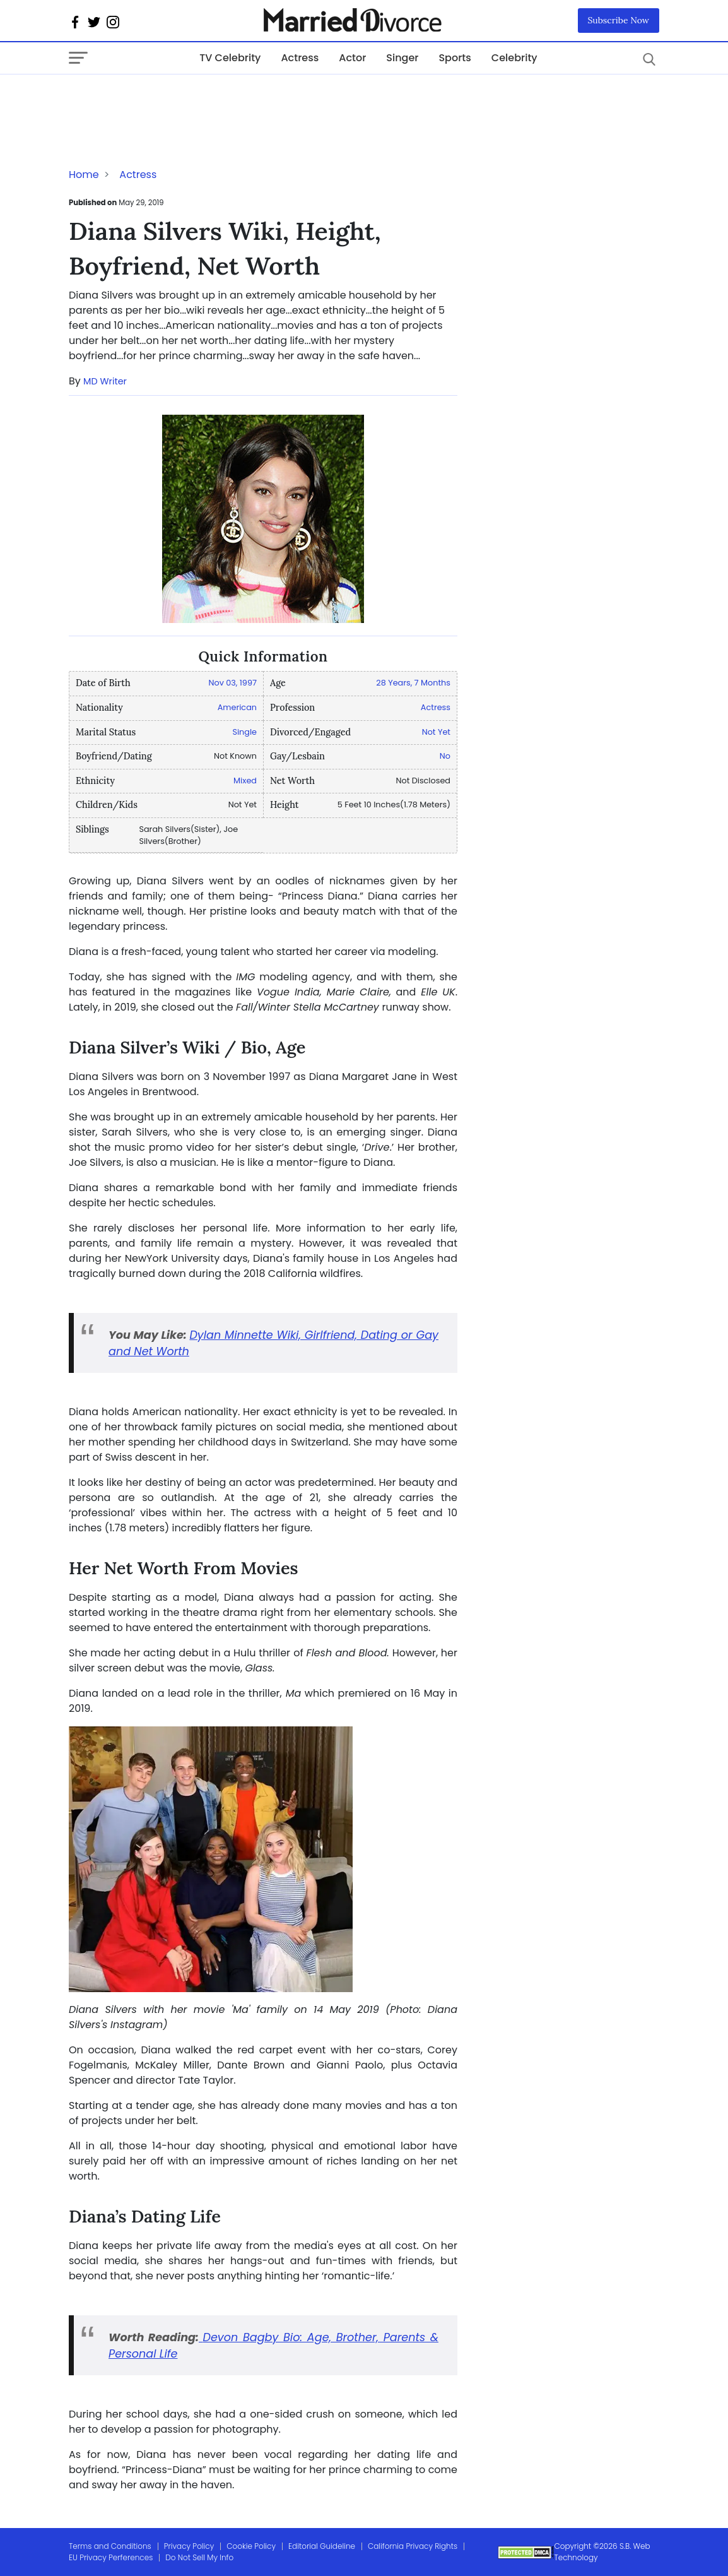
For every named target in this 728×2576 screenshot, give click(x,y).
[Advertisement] (170, 99)
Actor (352, 57)
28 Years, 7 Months (413, 682)
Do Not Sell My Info (199, 2557)
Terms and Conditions (110, 2546)
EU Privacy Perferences (111, 2557)
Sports (454, 57)
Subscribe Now (619, 20)
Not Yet (436, 732)
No (445, 756)
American (237, 707)
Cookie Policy (251, 2546)
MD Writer (105, 381)
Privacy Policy (189, 2546)
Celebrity (514, 57)
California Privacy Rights (412, 2546)
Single (244, 732)
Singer (402, 57)
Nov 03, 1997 (232, 682)
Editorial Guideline (321, 2546)
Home (84, 174)
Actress (300, 57)
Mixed (245, 780)
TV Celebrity (230, 57)
